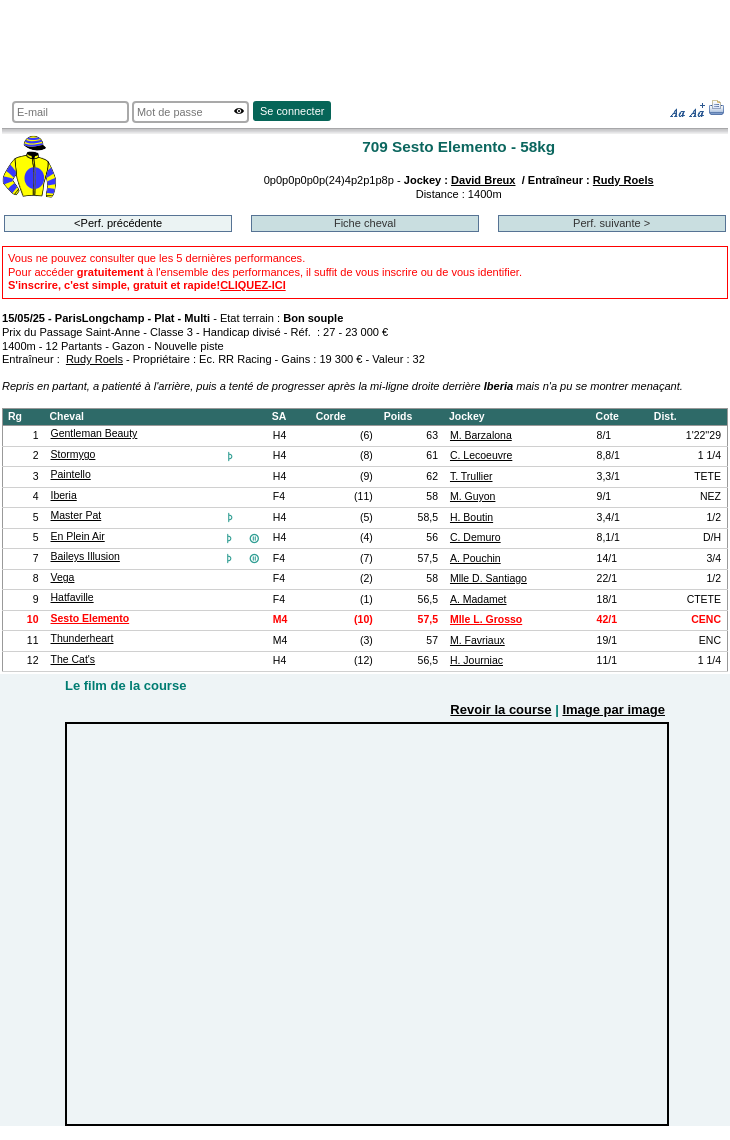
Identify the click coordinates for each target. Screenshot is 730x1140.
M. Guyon (472, 496)
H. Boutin (471, 517)
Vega (63, 577)
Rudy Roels (623, 180)
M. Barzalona (481, 435)
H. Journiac (476, 660)
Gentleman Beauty (94, 433)
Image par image (613, 709)
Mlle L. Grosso (486, 619)
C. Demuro (475, 537)
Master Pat (76, 515)
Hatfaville (72, 597)
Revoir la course (500, 709)
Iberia (64, 495)
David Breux (483, 180)
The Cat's (73, 659)
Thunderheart (82, 638)
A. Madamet (478, 599)
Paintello (71, 474)
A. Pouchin (475, 558)
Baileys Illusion (85, 556)
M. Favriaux (477, 640)
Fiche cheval (365, 223)
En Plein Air (78, 536)
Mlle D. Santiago (488, 578)
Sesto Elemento (90, 618)
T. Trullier (471, 476)
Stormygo (73, 454)
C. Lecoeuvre (481, 455)
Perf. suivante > (611, 223)
